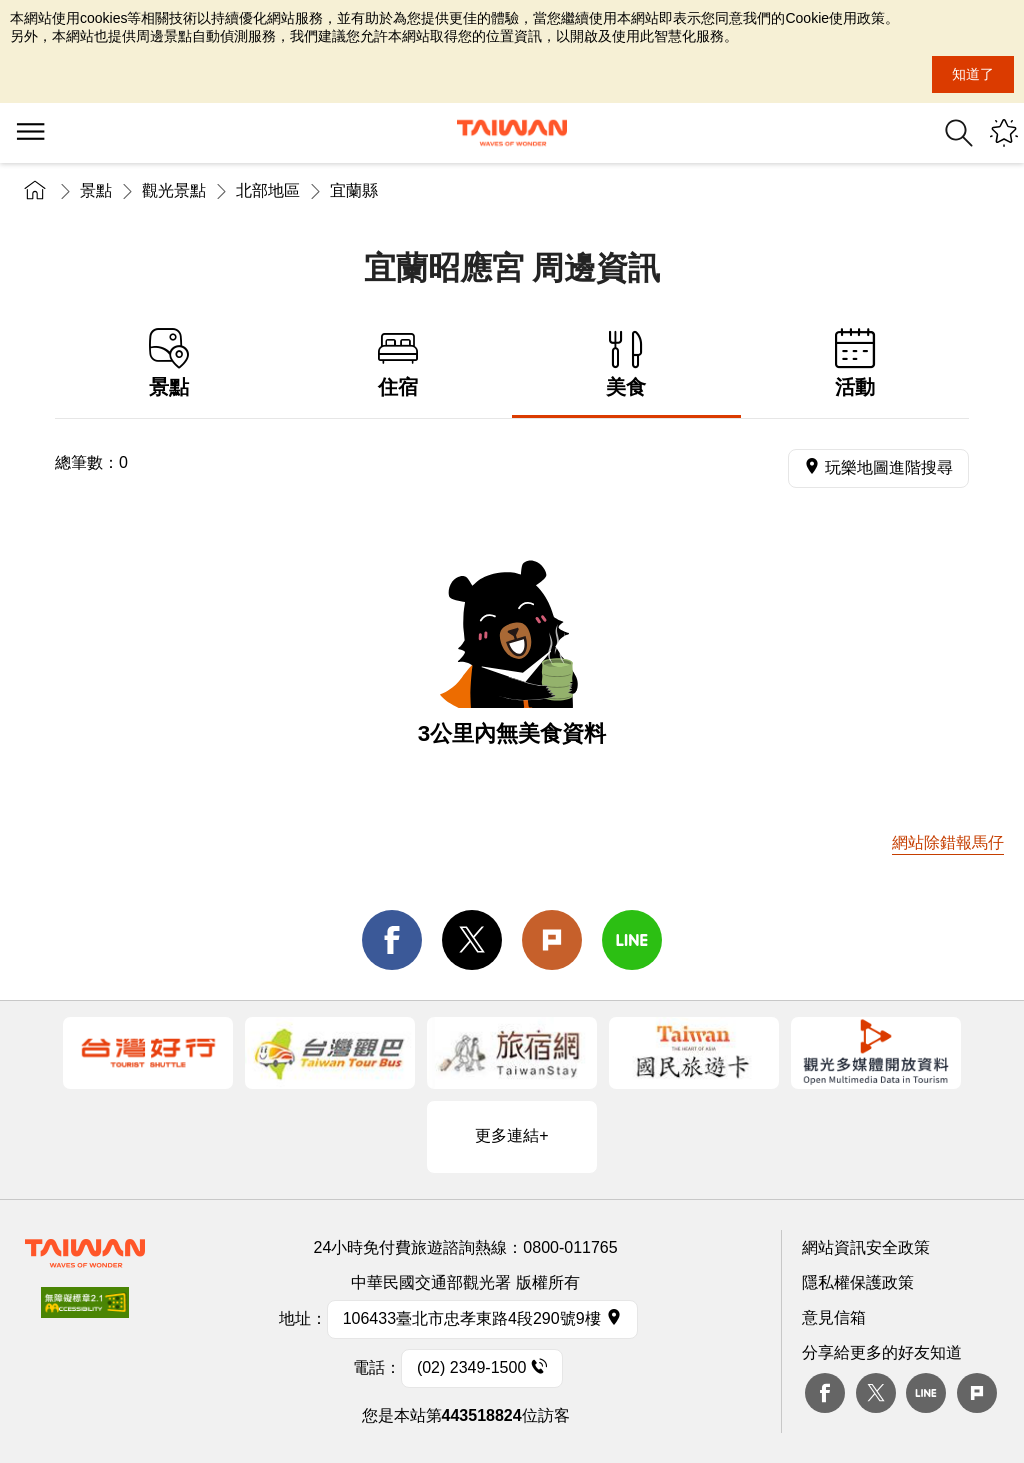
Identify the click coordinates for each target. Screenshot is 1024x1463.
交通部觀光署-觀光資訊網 (512, 133)
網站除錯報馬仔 (948, 842)
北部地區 (268, 190)
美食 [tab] (626, 363)
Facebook (825, 1393)
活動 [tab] (855, 363)
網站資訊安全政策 (866, 1247)
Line (926, 1393)
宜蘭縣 (354, 190)
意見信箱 (834, 1317)
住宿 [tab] (398, 363)
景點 (96, 190)
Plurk (552, 940)
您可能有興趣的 (1004, 133)
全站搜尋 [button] (959, 133)
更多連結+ (511, 1135)
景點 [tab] (169, 363)
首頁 (35, 190)
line (632, 940)
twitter (472, 940)
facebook (392, 940)
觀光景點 (174, 190)
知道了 (973, 74)
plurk (977, 1393)
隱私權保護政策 (858, 1282)
